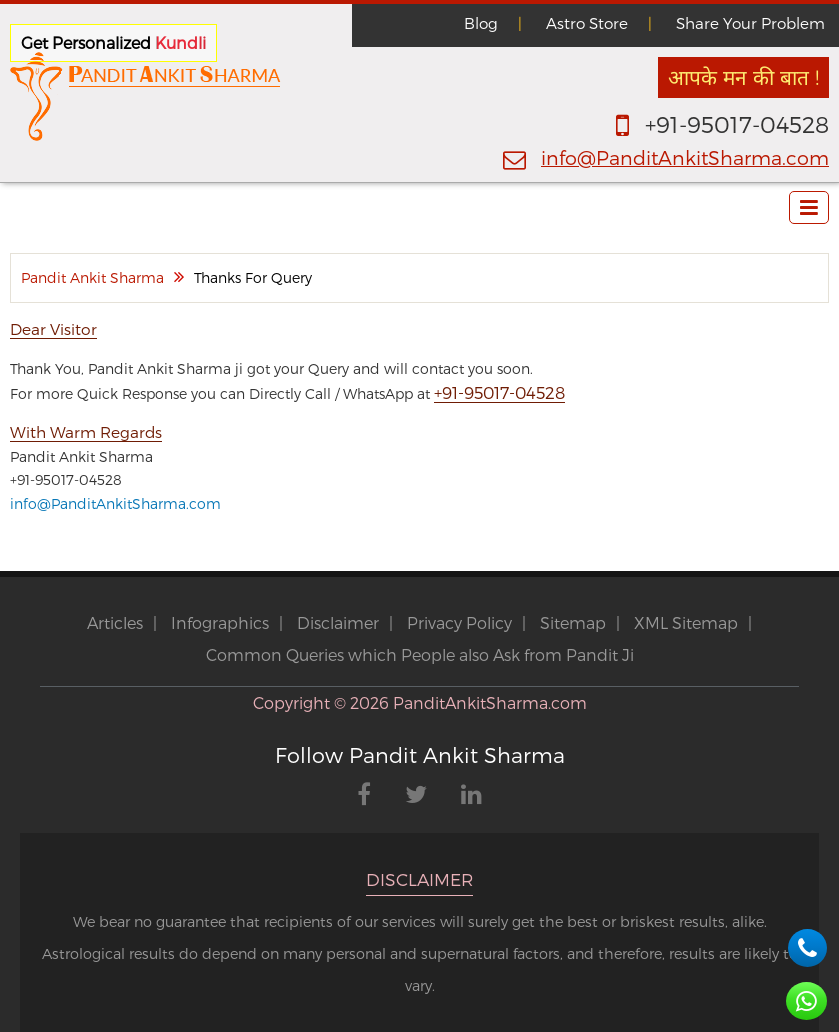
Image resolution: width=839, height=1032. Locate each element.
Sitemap (573, 622)
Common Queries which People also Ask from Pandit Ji (420, 654)
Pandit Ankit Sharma (92, 277)
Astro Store (587, 23)
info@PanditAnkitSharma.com (685, 157)
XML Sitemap (686, 622)
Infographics (220, 622)
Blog (481, 23)
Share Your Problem (750, 23)
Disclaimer (338, 622)
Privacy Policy (459, 622)
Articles (115, 622)
